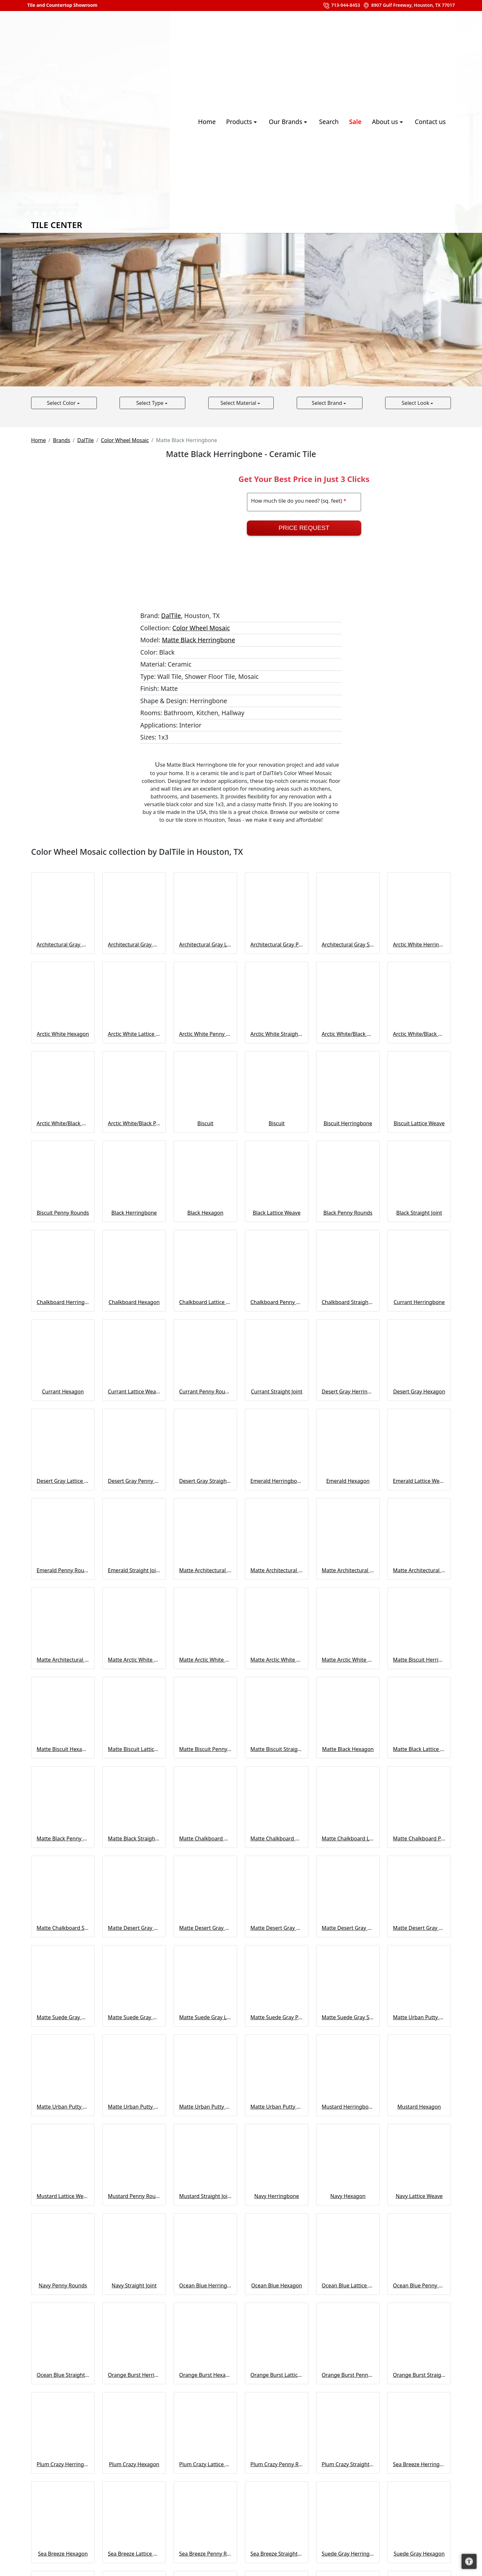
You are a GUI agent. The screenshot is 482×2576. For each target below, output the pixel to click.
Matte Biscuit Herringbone (419, 1659)
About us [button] (385, 121)
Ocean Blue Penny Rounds (419, 2285)
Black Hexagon (205, 1212)
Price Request (304, 527)
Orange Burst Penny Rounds (348, 2374)
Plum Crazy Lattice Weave (205, 2464)
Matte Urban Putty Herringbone (419, 2017)
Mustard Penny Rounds (134, 2196)
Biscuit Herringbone (348, 1123)
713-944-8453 (341, 5)
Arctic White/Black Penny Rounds (134, 1123)
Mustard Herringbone (348, 2106)
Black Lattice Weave (277, 1212)
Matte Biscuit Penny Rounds (205, 1749)
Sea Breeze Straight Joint (276, 2553)
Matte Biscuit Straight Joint (276, 1749)
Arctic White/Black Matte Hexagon (419, 1033)
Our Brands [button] (286, 121)
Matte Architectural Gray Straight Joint (63, 1659)
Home (207, 121)
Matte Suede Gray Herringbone (63, 2017)
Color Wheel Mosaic (125, 440)
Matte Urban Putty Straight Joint (276, 2106)
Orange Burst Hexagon (205, 2374)
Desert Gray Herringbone (348, 1391)
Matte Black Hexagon (348, 1749)
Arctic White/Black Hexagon (348, 1033)
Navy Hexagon (348, 2196)
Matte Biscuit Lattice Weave (134, 1749)
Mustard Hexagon (419, 2106)
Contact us (430, 121)
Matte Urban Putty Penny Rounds (205, 2106)
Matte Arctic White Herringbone (134, 1659)
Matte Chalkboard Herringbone (205, 1838)
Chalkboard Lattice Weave (205, 1302)
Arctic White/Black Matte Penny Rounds (63, 1123)
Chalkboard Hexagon (134, 1302)
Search (329, 121)
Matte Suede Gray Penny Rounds (276, 2017)
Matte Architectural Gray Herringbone (205, 1570)
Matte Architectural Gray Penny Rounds (419, 1570)
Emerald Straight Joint (134, 1570)
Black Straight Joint (419, 1212)
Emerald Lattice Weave (419, 1480)
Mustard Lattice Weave (63, 2196)
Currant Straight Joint (276, 1391)
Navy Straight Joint (133, 2285)
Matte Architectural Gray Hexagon (276, 1570)
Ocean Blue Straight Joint (63, 2374)
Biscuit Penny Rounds (63, 1212)
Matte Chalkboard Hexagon (276, 1838)
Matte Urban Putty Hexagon (63, 2106)
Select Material (239, 402)
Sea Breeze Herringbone (419, 2464)
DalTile (85, 440)
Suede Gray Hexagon (419, 2553)
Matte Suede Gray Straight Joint (348, 2017)
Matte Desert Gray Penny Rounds (348, 1927)
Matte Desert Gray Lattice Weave (276, 1927)
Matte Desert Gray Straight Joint (419, 1927)
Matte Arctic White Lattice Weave (205, 1659)
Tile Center (80, 122)
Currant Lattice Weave (134, 1391)
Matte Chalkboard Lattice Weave (348, 1838)
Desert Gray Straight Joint (205, 1480)
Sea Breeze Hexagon (63, 2553)
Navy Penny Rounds (63, 2285)
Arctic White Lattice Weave (134, 1033)
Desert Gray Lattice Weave (63, 1480)
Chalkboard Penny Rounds (276, 1302)
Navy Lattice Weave (419, 2196)
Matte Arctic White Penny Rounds (276, 1659)
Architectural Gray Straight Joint (348, 944)
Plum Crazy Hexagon (134, 2464)
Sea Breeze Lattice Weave (134, 2553)
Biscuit (205, 1123)
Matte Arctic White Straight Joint (348, 1659)
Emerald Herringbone (276, 1480)
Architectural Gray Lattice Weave (205, 944)
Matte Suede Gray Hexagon (134, 2017)
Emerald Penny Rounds (63, 1570)
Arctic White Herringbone (419, 944)
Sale (355, 121)
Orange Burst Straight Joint (419, 2374)
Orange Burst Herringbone (134, 2374)
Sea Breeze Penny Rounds (205, 2553)
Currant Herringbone (419, 1302)
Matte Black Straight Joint (134, 1838)
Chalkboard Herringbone (63, 1302)
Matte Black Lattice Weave (419, 1749)
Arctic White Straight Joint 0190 (276, 1033)
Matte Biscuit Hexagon (63, 1749)
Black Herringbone (134, 1212)
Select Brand (327, 402)
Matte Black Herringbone (198, 639)
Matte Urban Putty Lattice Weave (134, 2106)
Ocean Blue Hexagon (276, 2285)
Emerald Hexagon (348, 1480)
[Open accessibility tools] (469, 2561)
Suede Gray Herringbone (348, 2553)
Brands (61, 440)
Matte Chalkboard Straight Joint (63, 1927)
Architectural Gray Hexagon (134, 944)
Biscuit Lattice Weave (419, 1123)
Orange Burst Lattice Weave (276, 2374)
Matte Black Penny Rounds (63, 1838)
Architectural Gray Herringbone (63, 944)
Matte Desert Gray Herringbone (134, 1927)
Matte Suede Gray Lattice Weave (205, 2017)
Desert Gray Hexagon (419, 1391)
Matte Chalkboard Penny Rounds (419, 1838)
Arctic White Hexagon (63, 1033)
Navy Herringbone (276, 2196)
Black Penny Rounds (348, 1212)
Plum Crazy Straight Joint (348, 2464)
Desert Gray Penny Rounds (134, 1480)
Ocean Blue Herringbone (205, 2285)
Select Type (150, 402)
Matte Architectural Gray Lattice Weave (348, 1570)
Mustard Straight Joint (205, 2196)
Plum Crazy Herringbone (63, 2464)
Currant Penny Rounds (205, 1391)
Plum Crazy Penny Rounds (276, 2464)
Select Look (416, 402)
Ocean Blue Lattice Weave (348, 2285)
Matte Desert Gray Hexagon (205, 1927)
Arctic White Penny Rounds (205, 1033)
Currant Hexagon (63, 1391)
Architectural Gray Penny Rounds (276, 944)
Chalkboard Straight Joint (348, 1302)
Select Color (62, 402)
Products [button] (240, 121)
